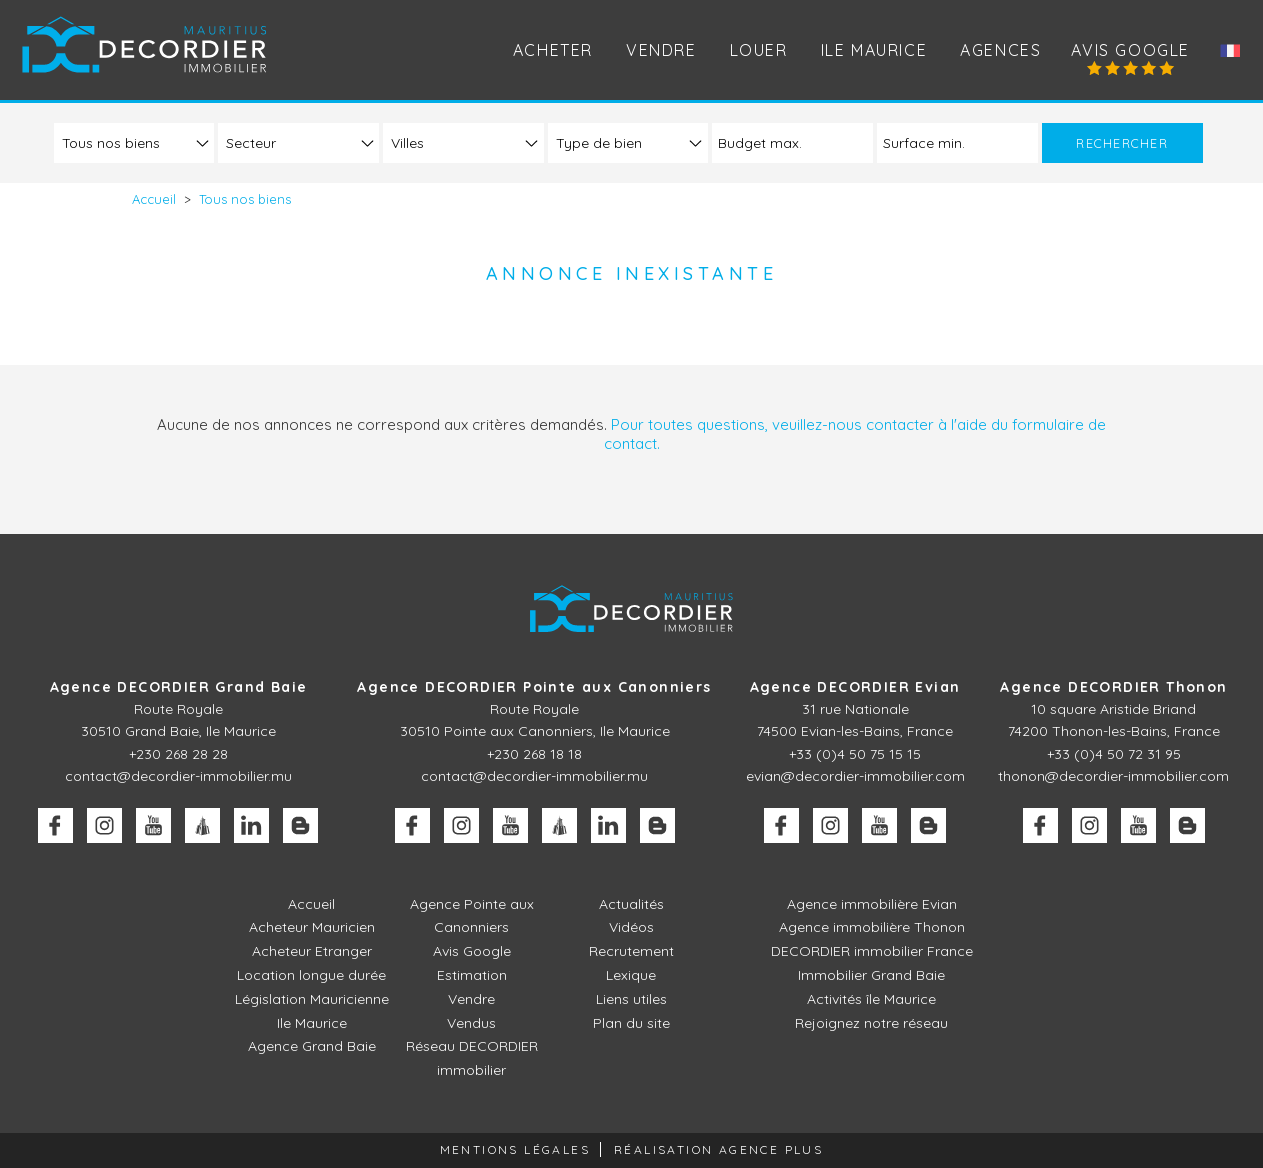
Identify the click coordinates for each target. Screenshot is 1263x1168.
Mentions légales (515, 1149)
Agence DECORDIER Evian (855, 687)
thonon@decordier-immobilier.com (1113, 776)
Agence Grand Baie (312, 1046)
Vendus (471, 1023)
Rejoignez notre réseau (871, 1023)
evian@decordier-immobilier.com (855, 776)
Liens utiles (631, 999)
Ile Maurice (874, 50)
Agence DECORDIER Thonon (1113, 687)
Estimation (472, 975)
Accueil (311, 904)
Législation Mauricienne (312, 999)
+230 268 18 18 (534, 754)
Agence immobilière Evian (872, 904)
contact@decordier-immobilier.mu (178, 776)
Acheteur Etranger (312, 951)
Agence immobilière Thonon (872, 927)
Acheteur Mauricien (312, 927)
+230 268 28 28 (178, 754)
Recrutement (631, 951)
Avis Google (1130, 50)
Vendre (471, 999)
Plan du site (631, 1023)
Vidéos (631, 927)
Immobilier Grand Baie (871, 975)
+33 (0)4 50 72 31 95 (1114, 754)
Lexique (631, 975)
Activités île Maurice (871, 999)
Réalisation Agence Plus (718, 1149)
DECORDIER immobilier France (872, 951)
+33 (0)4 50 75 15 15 (855, 754)
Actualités (631, 904)
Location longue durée (311, 975)
